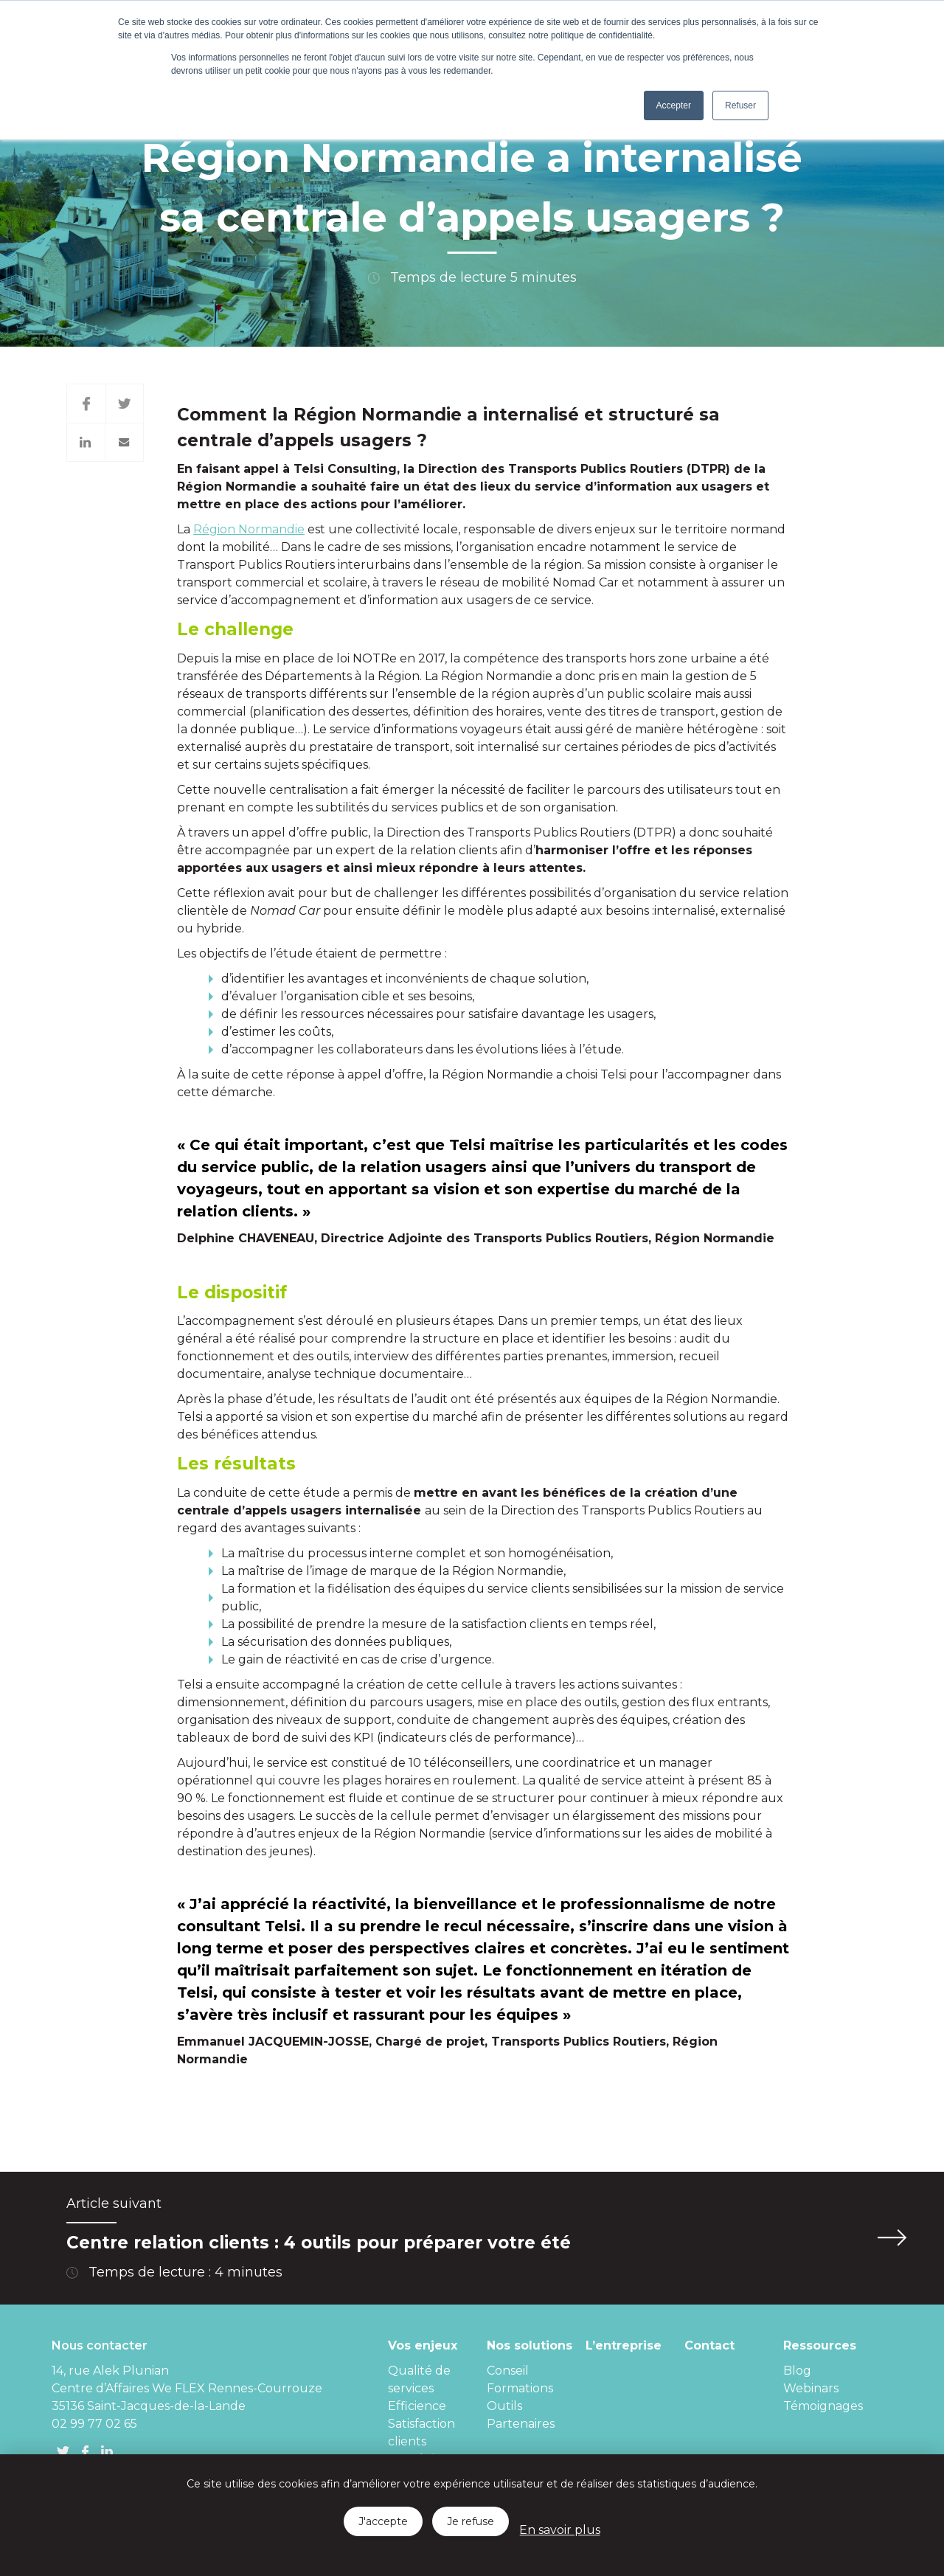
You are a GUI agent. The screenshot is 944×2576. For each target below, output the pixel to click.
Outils (504, 2406)
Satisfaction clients (421, 2432)
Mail (124, 442)
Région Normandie (249, 529)
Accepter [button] (673, 105)
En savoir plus (560, 2530)
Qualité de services (419, 2379)
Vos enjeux (422, 2345)
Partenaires (521, 2424)
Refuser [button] (740, 105)
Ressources (819, 2345)
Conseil (508, 2371)
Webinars (811, 2388)
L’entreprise (624, 2345)
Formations (520, 2388)
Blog (797, 2371)
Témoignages (823, 2406)
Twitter (125, 403)
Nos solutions (529, 2345)
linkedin (107, 2451)
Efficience (417, 2406)
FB (85, 2451)
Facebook (86, 403)
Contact (709, 2345)
